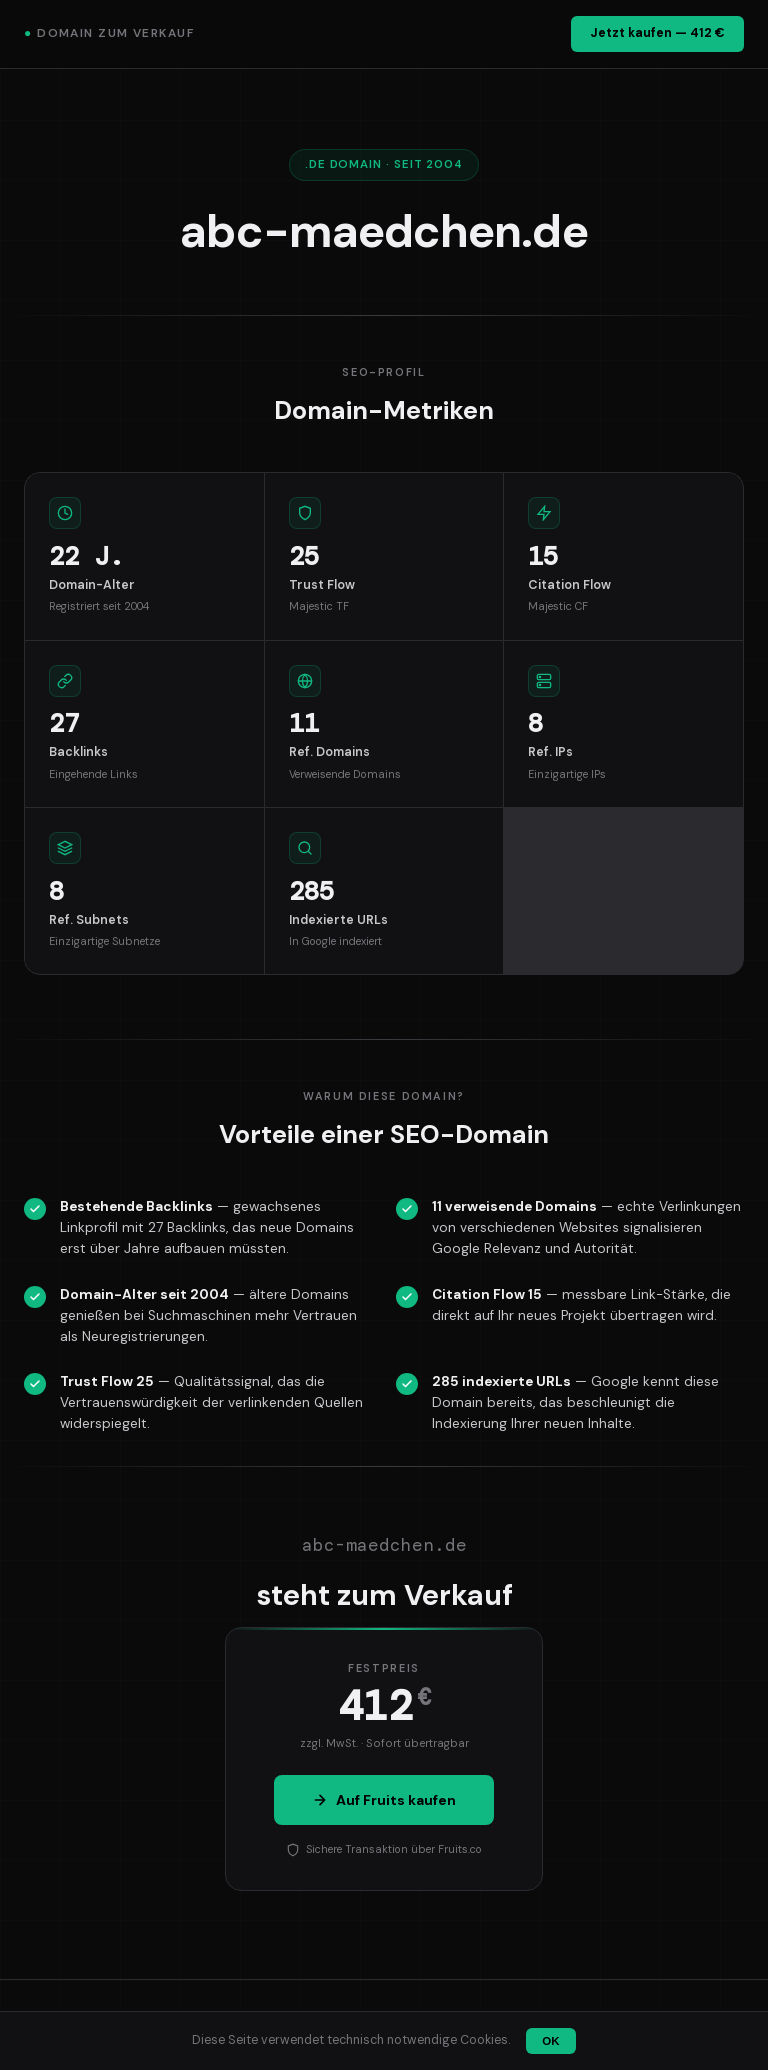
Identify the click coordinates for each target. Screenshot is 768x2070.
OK (550, 2041)
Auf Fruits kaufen (384, 1800)
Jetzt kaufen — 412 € (657, 33)
